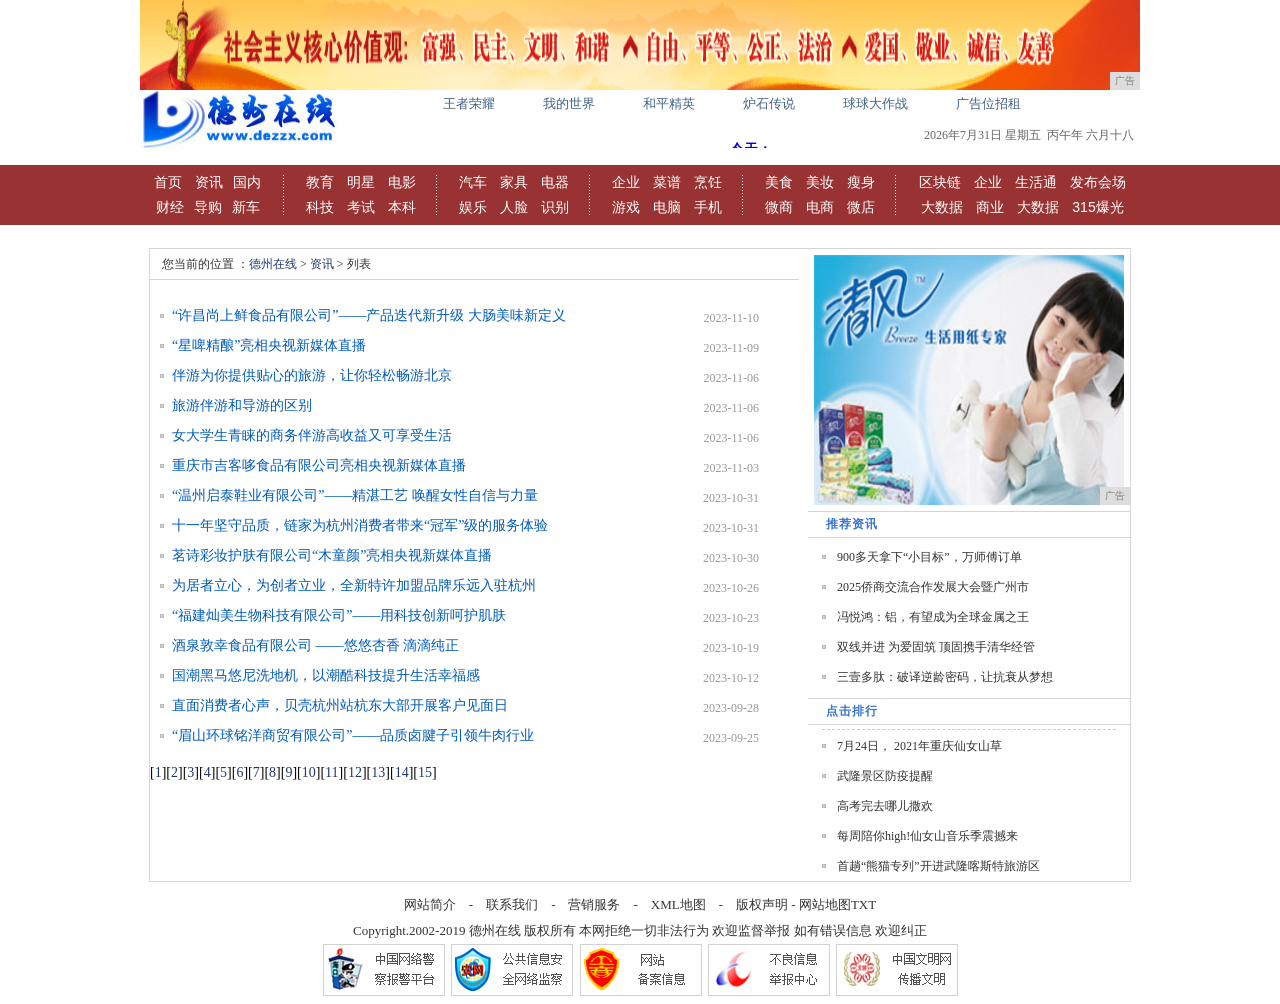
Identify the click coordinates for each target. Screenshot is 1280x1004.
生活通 (1036, 182)
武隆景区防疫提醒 (885, 776)
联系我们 (512, 904)
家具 (514, 182)
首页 (168, 182)
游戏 (626, 207)
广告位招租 (988, 103)
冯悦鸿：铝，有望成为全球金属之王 (933, 617)
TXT (863, 904)
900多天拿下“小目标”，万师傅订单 (929, 557)
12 (355, 772)
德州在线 (273, 264)
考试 (361, 207)
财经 (170, 207)
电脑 (667, 207)
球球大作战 (875, 103)
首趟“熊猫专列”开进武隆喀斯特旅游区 (938, 866)
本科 (402, 207)
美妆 (820, 182)
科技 (320, 207)
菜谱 (667, 182)
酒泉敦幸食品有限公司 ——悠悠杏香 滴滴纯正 (315, 645)
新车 (246, 207)
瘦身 (861, 182)
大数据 (942, 207)
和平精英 (669, 103)
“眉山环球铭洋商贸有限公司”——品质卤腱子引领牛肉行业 (353, 735)
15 (425, 772)
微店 (861, 207)
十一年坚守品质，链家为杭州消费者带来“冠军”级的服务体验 (360, 525)
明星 (361, 182)
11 (331, 772)
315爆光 (1097, 207)
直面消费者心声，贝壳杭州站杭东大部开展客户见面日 (340, 705)
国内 (247, 182)
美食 (779, 182)
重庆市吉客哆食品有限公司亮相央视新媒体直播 (319, 465)
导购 (208, 207)
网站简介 (430, 904)
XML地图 (678, 904)
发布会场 (1098, 182)
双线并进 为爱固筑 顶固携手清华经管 (936, 647)
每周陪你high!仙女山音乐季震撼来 (927, 836)
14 (402, 772)
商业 (990, 207)
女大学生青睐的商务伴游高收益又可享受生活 (312, 435)
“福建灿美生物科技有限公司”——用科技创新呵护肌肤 (339, 615)
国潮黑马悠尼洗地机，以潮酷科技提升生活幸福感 (326, 675)
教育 (320, 182)
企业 (626, 182)
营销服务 (594, 904)
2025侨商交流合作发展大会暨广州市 (933, 587)
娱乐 (473, 207)
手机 (708, 207)
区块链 (940, 182)
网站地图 (825, 904)
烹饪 (708, 182)
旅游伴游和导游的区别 (242, 405)
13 (378, 772)
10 (309, 772)
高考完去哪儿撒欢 (885, 806)
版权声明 (762, 904)
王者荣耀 (469, 103)
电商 (820, 207)
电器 (555, 182)
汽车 (473, 182)
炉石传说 (769, 103)
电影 (402, 182)
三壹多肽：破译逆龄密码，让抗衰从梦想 (945, 677)
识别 (555, 207)
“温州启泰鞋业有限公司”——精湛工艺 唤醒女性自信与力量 (355, 495)
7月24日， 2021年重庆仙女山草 (919, 746)
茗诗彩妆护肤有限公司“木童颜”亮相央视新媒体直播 (332, 555)
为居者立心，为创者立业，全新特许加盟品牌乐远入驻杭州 (354, 585)
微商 (779, 207)
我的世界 (569, 103)
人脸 (514, 207)
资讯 (209, 182)
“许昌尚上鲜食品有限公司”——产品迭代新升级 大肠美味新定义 (369, 315)
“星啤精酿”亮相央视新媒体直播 (269, 345)
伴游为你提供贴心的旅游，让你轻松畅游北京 (312, 375)
